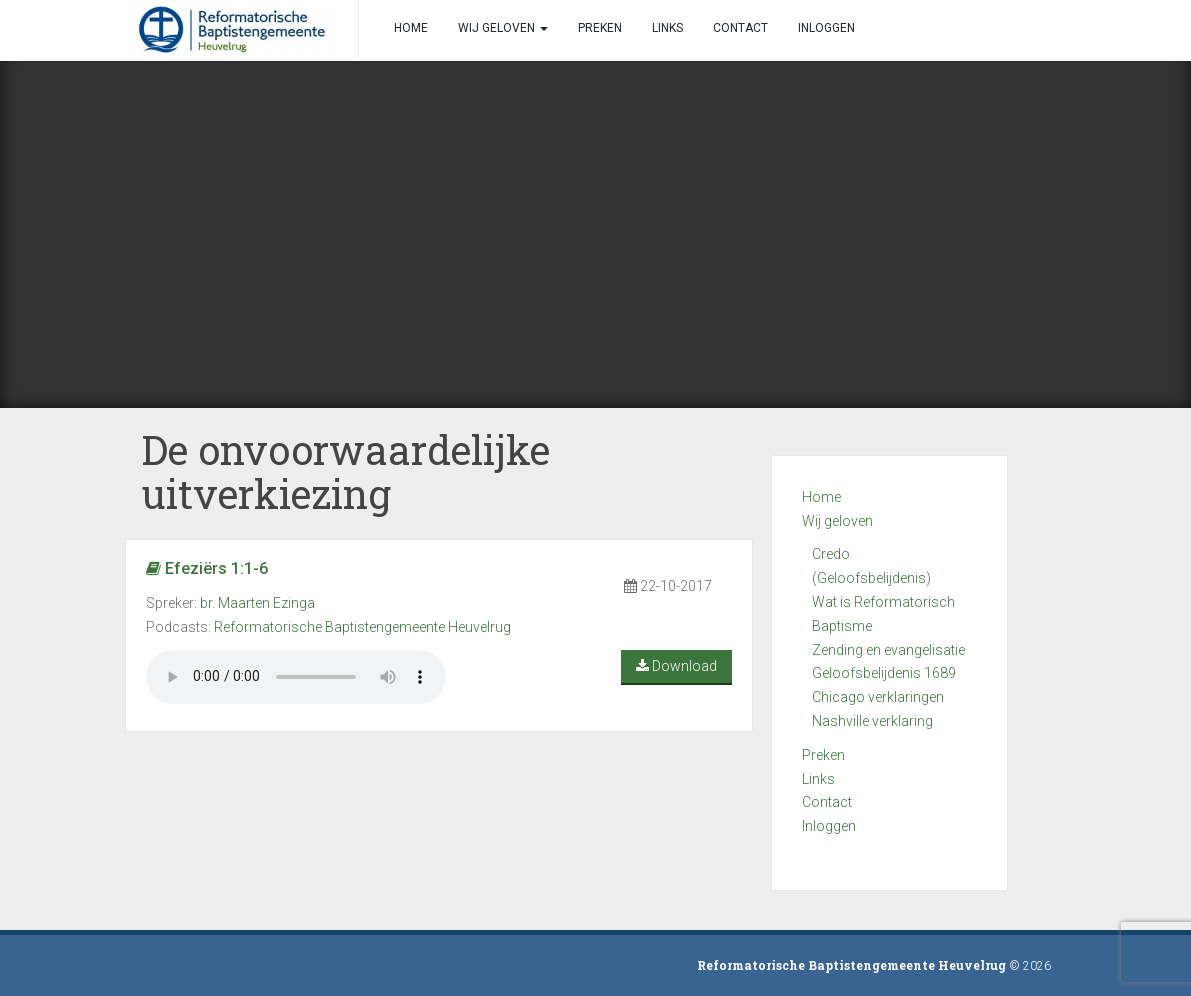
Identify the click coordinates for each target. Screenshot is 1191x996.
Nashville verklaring (872, 721)
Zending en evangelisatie (888, 650)
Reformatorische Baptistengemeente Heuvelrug (362, 627)
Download (676, 666)
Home (821, 497)
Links (818, 779)
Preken (823, 755)
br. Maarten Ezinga (257, 603)
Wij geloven (837, 521)
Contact (827, 802)
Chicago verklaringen (878, 697)
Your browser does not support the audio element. (296, 677)
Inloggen (829, 826)
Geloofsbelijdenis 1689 (884, 673)
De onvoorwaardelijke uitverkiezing (345, 471)
